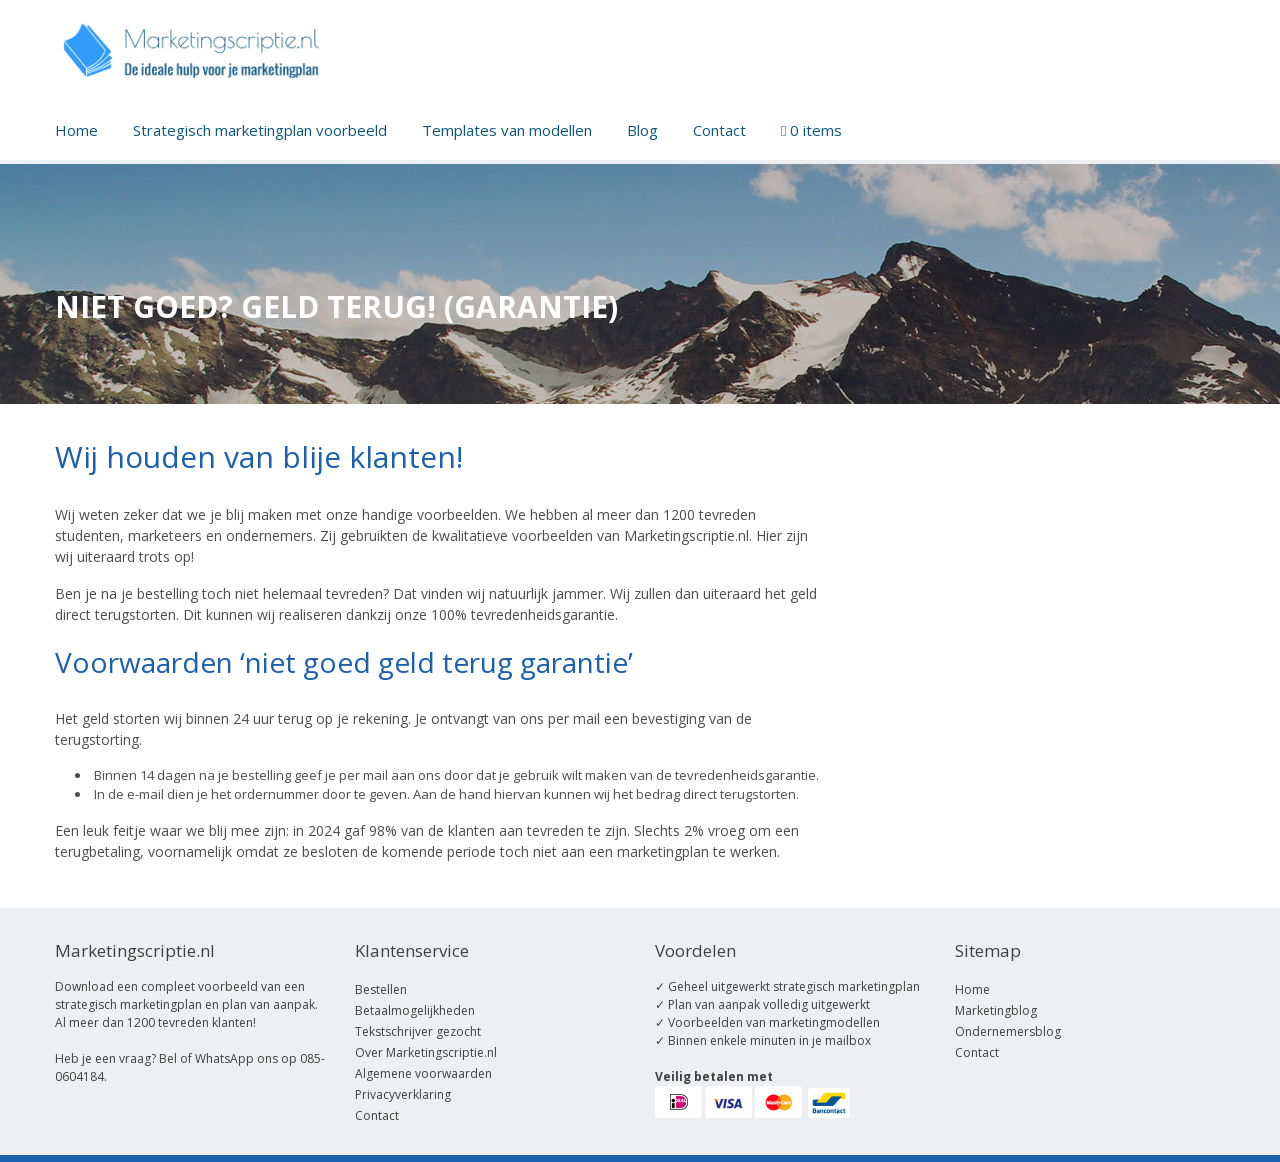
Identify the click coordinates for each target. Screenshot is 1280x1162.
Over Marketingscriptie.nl (426, 1052)
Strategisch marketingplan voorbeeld (260, 130)
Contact (719, 130)
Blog (642, 130)
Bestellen (381, 989)
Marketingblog (996, 1010)
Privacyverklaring (403, 1094)
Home (76, 130)
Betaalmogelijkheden (415, 1010)
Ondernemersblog (1008, 1031)
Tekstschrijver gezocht (418, 1031)
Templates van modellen (507, 130)
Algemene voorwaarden (423, 1073)
